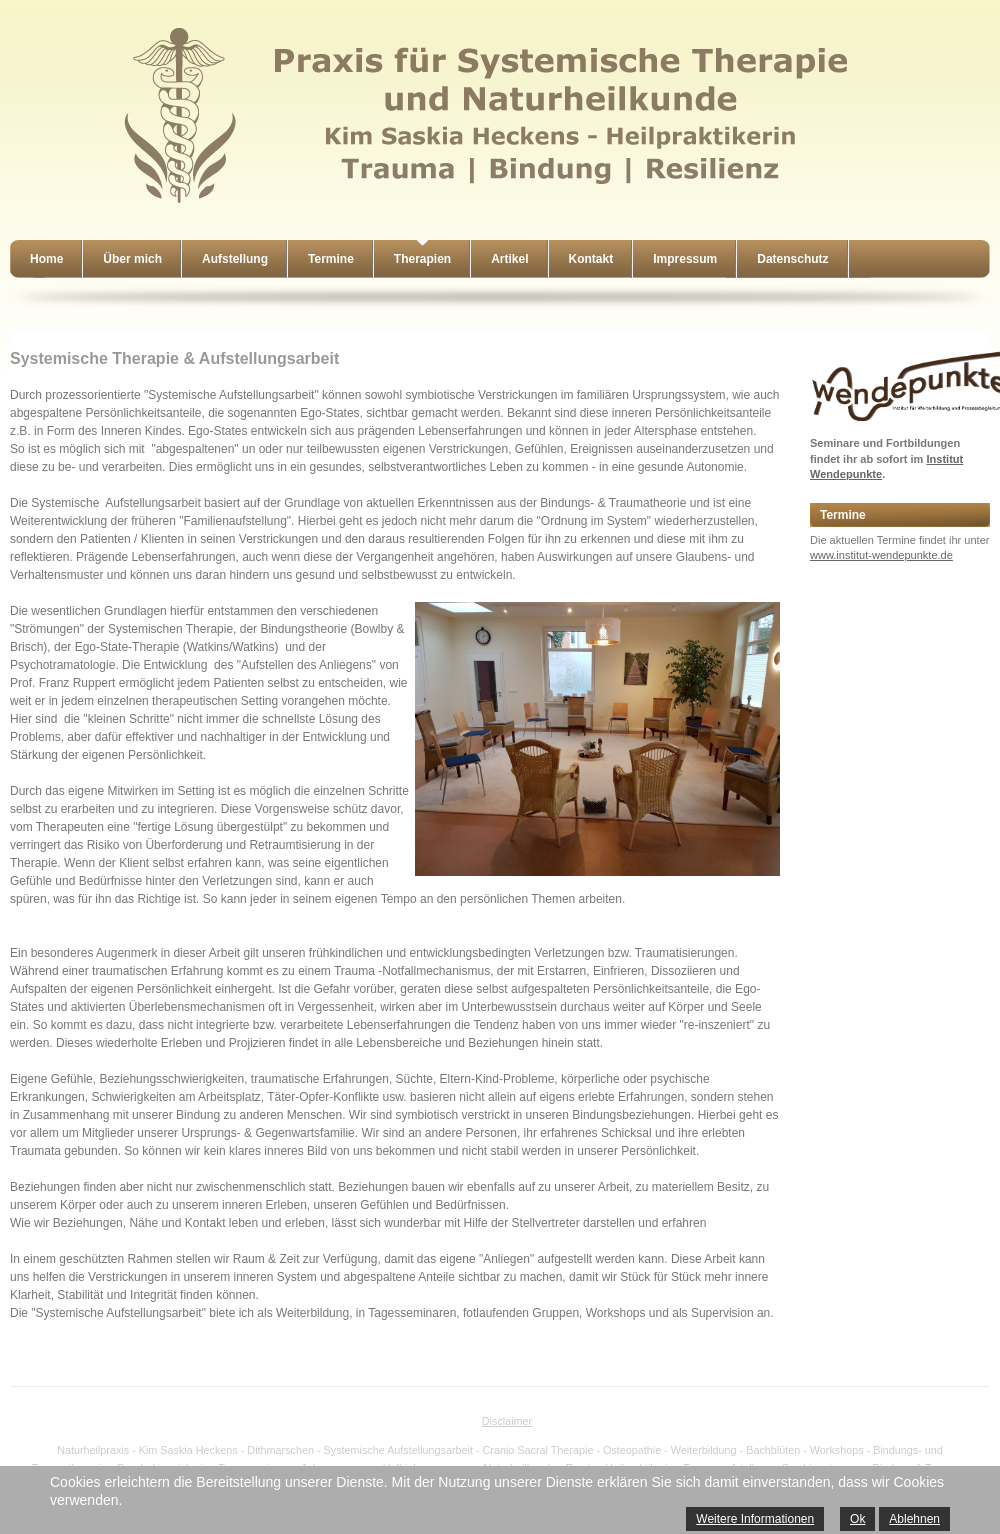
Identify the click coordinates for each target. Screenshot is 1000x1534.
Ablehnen (914, 1519)
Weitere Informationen (755, 1519)
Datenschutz (792, 259)
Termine (331, 259)
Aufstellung (235, 259)
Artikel (509, 259)
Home (46, 259)
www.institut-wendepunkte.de (881, 555)
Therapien (422, 259)
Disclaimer (507, 1421)
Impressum (685, 259)
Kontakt (591, 259)
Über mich (132, 259)
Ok (857, 1519)
